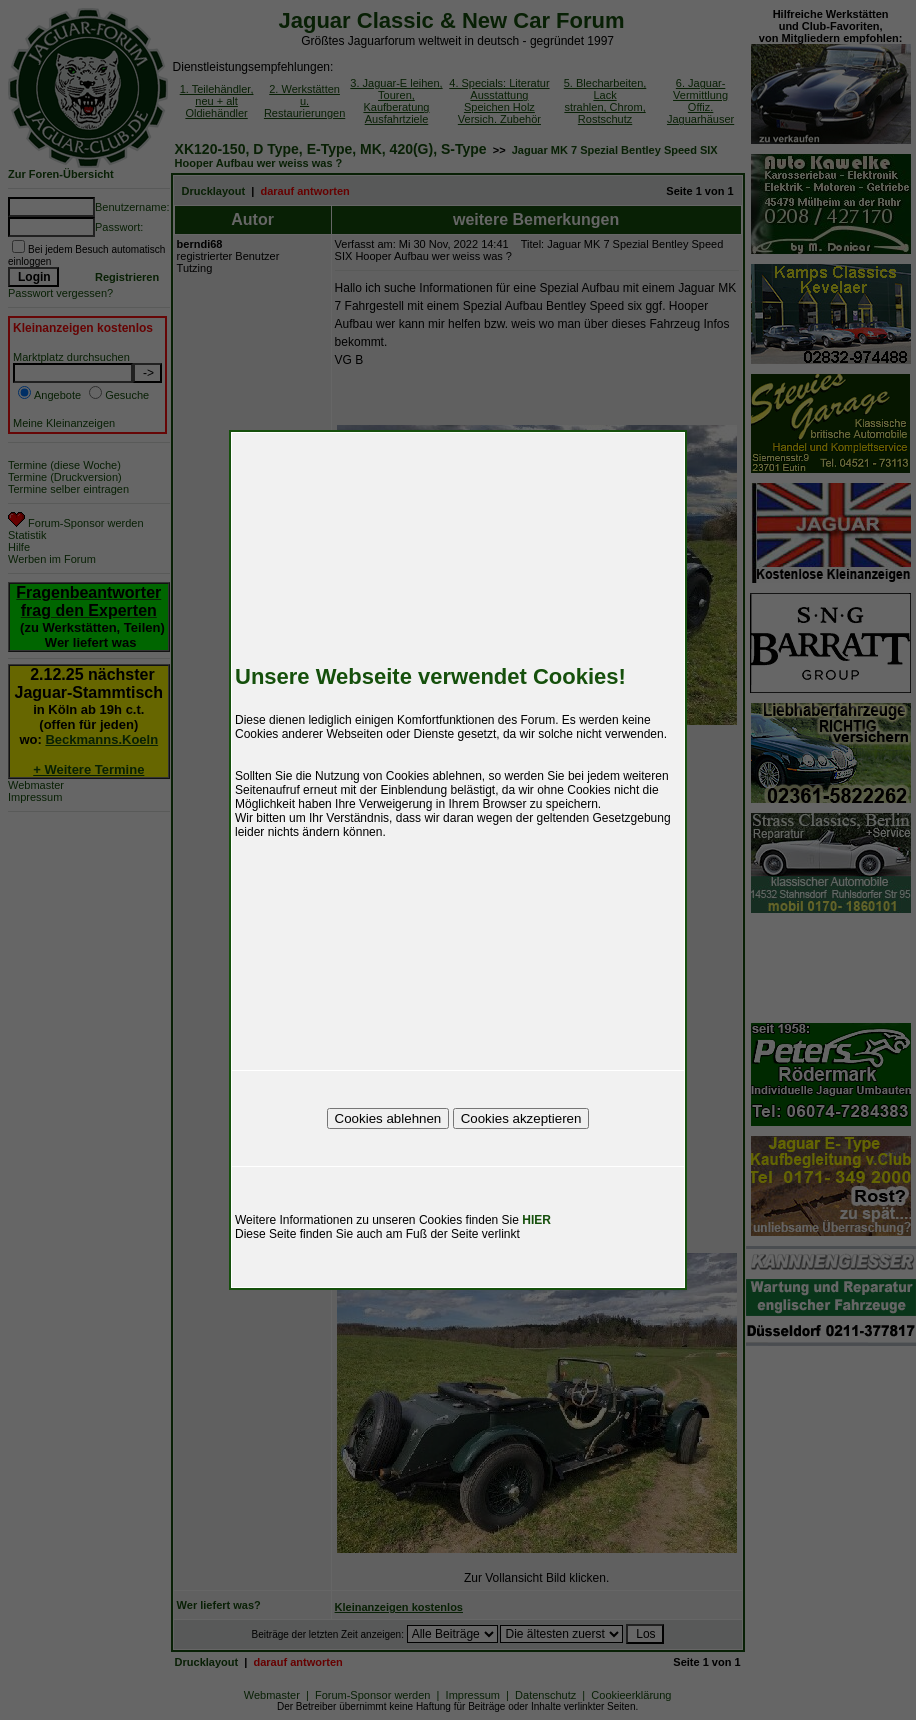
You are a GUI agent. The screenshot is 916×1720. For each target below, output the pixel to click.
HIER (536, 1220)
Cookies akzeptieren (521, 1118)
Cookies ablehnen (388, 1118)
